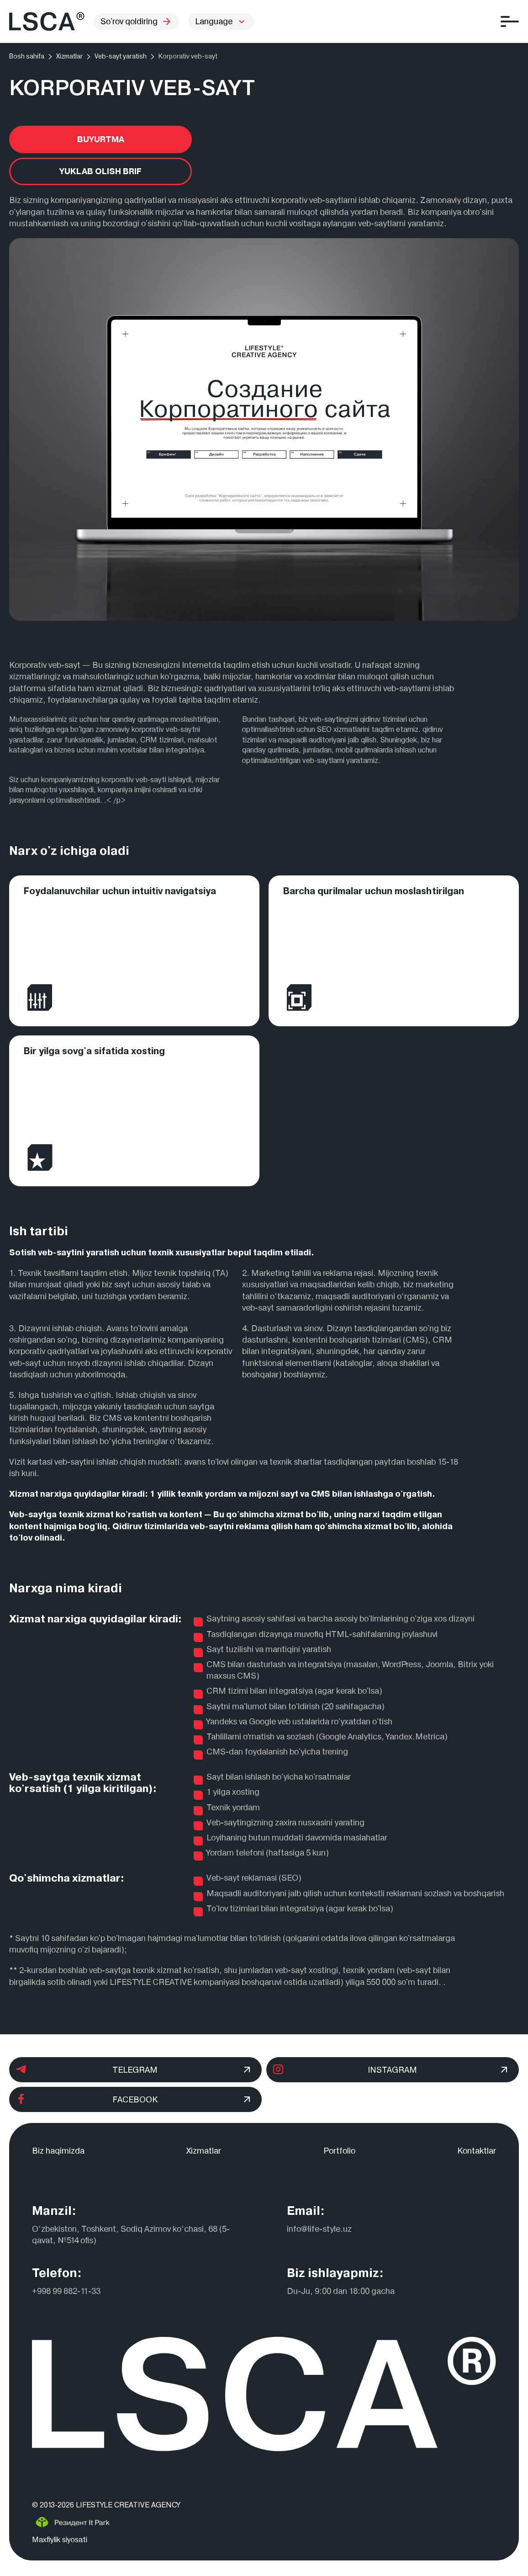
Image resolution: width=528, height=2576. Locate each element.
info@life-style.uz (319, 2229)
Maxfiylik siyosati (59, 2539)
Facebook (133, 2099)
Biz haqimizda (58, 2150)
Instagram (390, 2070)
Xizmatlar (203, 2150)
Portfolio (339, 2150)
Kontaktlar (476, 2150)
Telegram (133, 2070)
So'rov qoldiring (136, 21)
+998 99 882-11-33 (66, 2291)
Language (213, 21)
